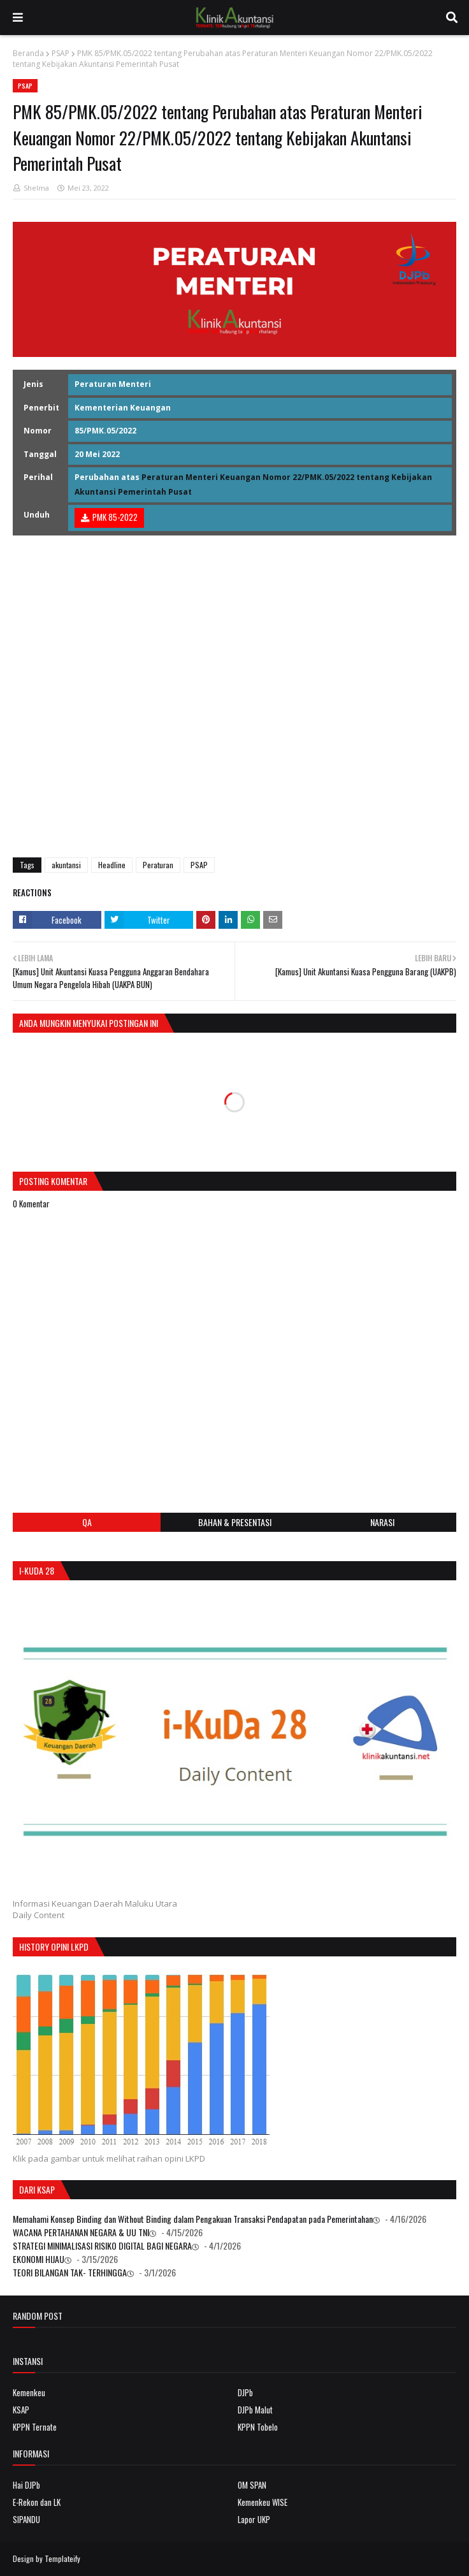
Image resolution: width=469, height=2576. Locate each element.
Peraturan (158, 864)
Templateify (62, 2558)
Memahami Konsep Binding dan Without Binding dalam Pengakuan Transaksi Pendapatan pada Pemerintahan (193, 2218)
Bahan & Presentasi (234, 1522)
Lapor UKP (254, 2519)
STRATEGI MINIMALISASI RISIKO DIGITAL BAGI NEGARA (102, 2245)
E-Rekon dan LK (37, 2502)
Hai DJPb (26, 2484)
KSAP (21, 2409)
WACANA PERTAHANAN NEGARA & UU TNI (81, 2232)
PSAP (60, 53)
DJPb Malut (255, 2409)
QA (87, 1522)
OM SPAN (252, 2484)
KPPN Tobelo (258, 2426)
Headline (112, 864)
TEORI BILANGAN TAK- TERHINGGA (70, 2272)
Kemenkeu (29, 2392)
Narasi (382, 1522)
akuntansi (66, 864)
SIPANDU (26, 2519)
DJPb (245, 2392)
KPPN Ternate (35, 2426)
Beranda (28, 53)
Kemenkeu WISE (262, 2502)
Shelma (36, 188)
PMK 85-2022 (115, 517)
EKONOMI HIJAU (38, 2259)
